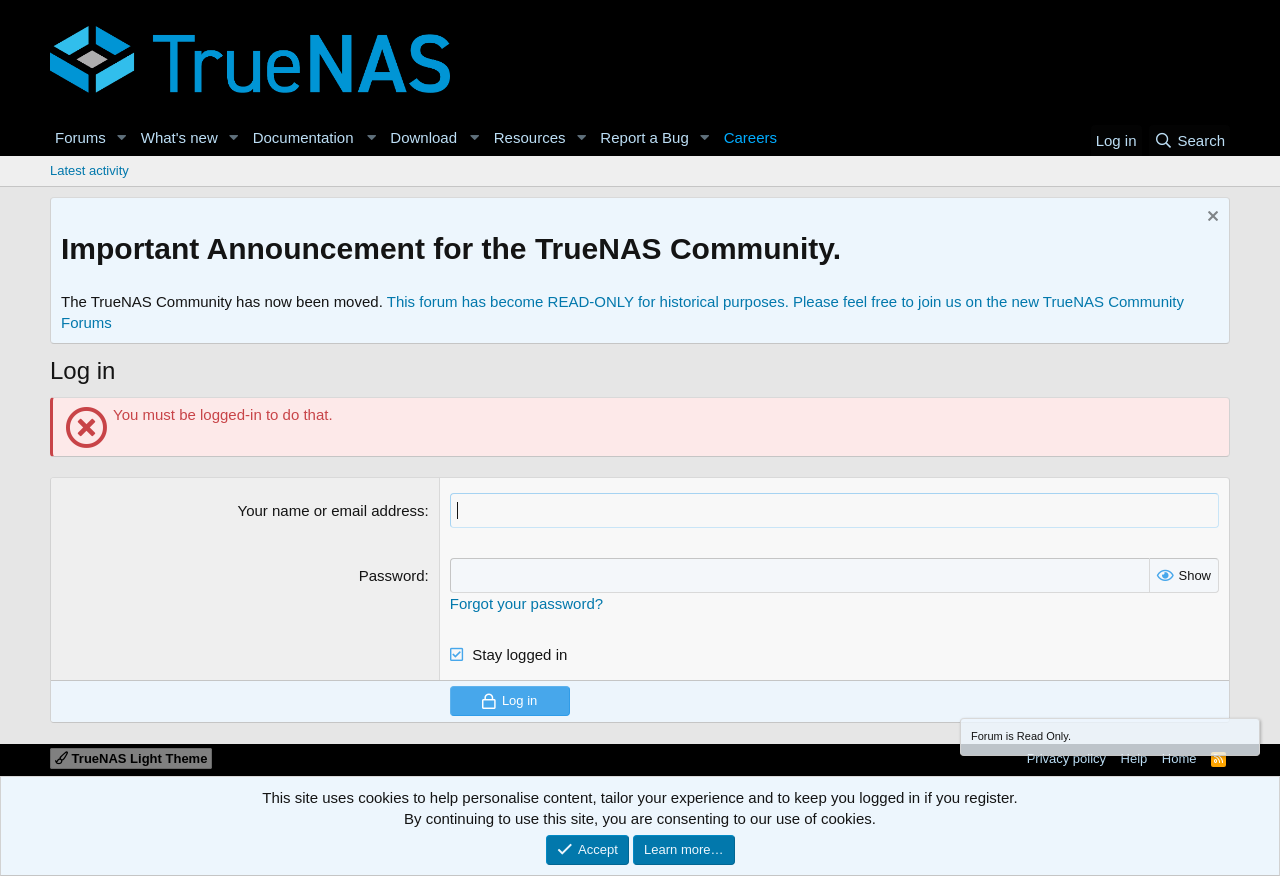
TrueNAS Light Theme (131, 758)
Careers (750, 137)
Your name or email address (331, 510)
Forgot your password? (526, 603)
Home (1179, 758)
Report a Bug (644, 137)
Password (392, 575)
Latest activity (89, 170)
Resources (530, 137)
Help (1134, 758)
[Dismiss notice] (1210, 218)
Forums (80, 137)
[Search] (1189, 140)
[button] (122, 137)
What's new (179, 137)
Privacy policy (1066, 758)
